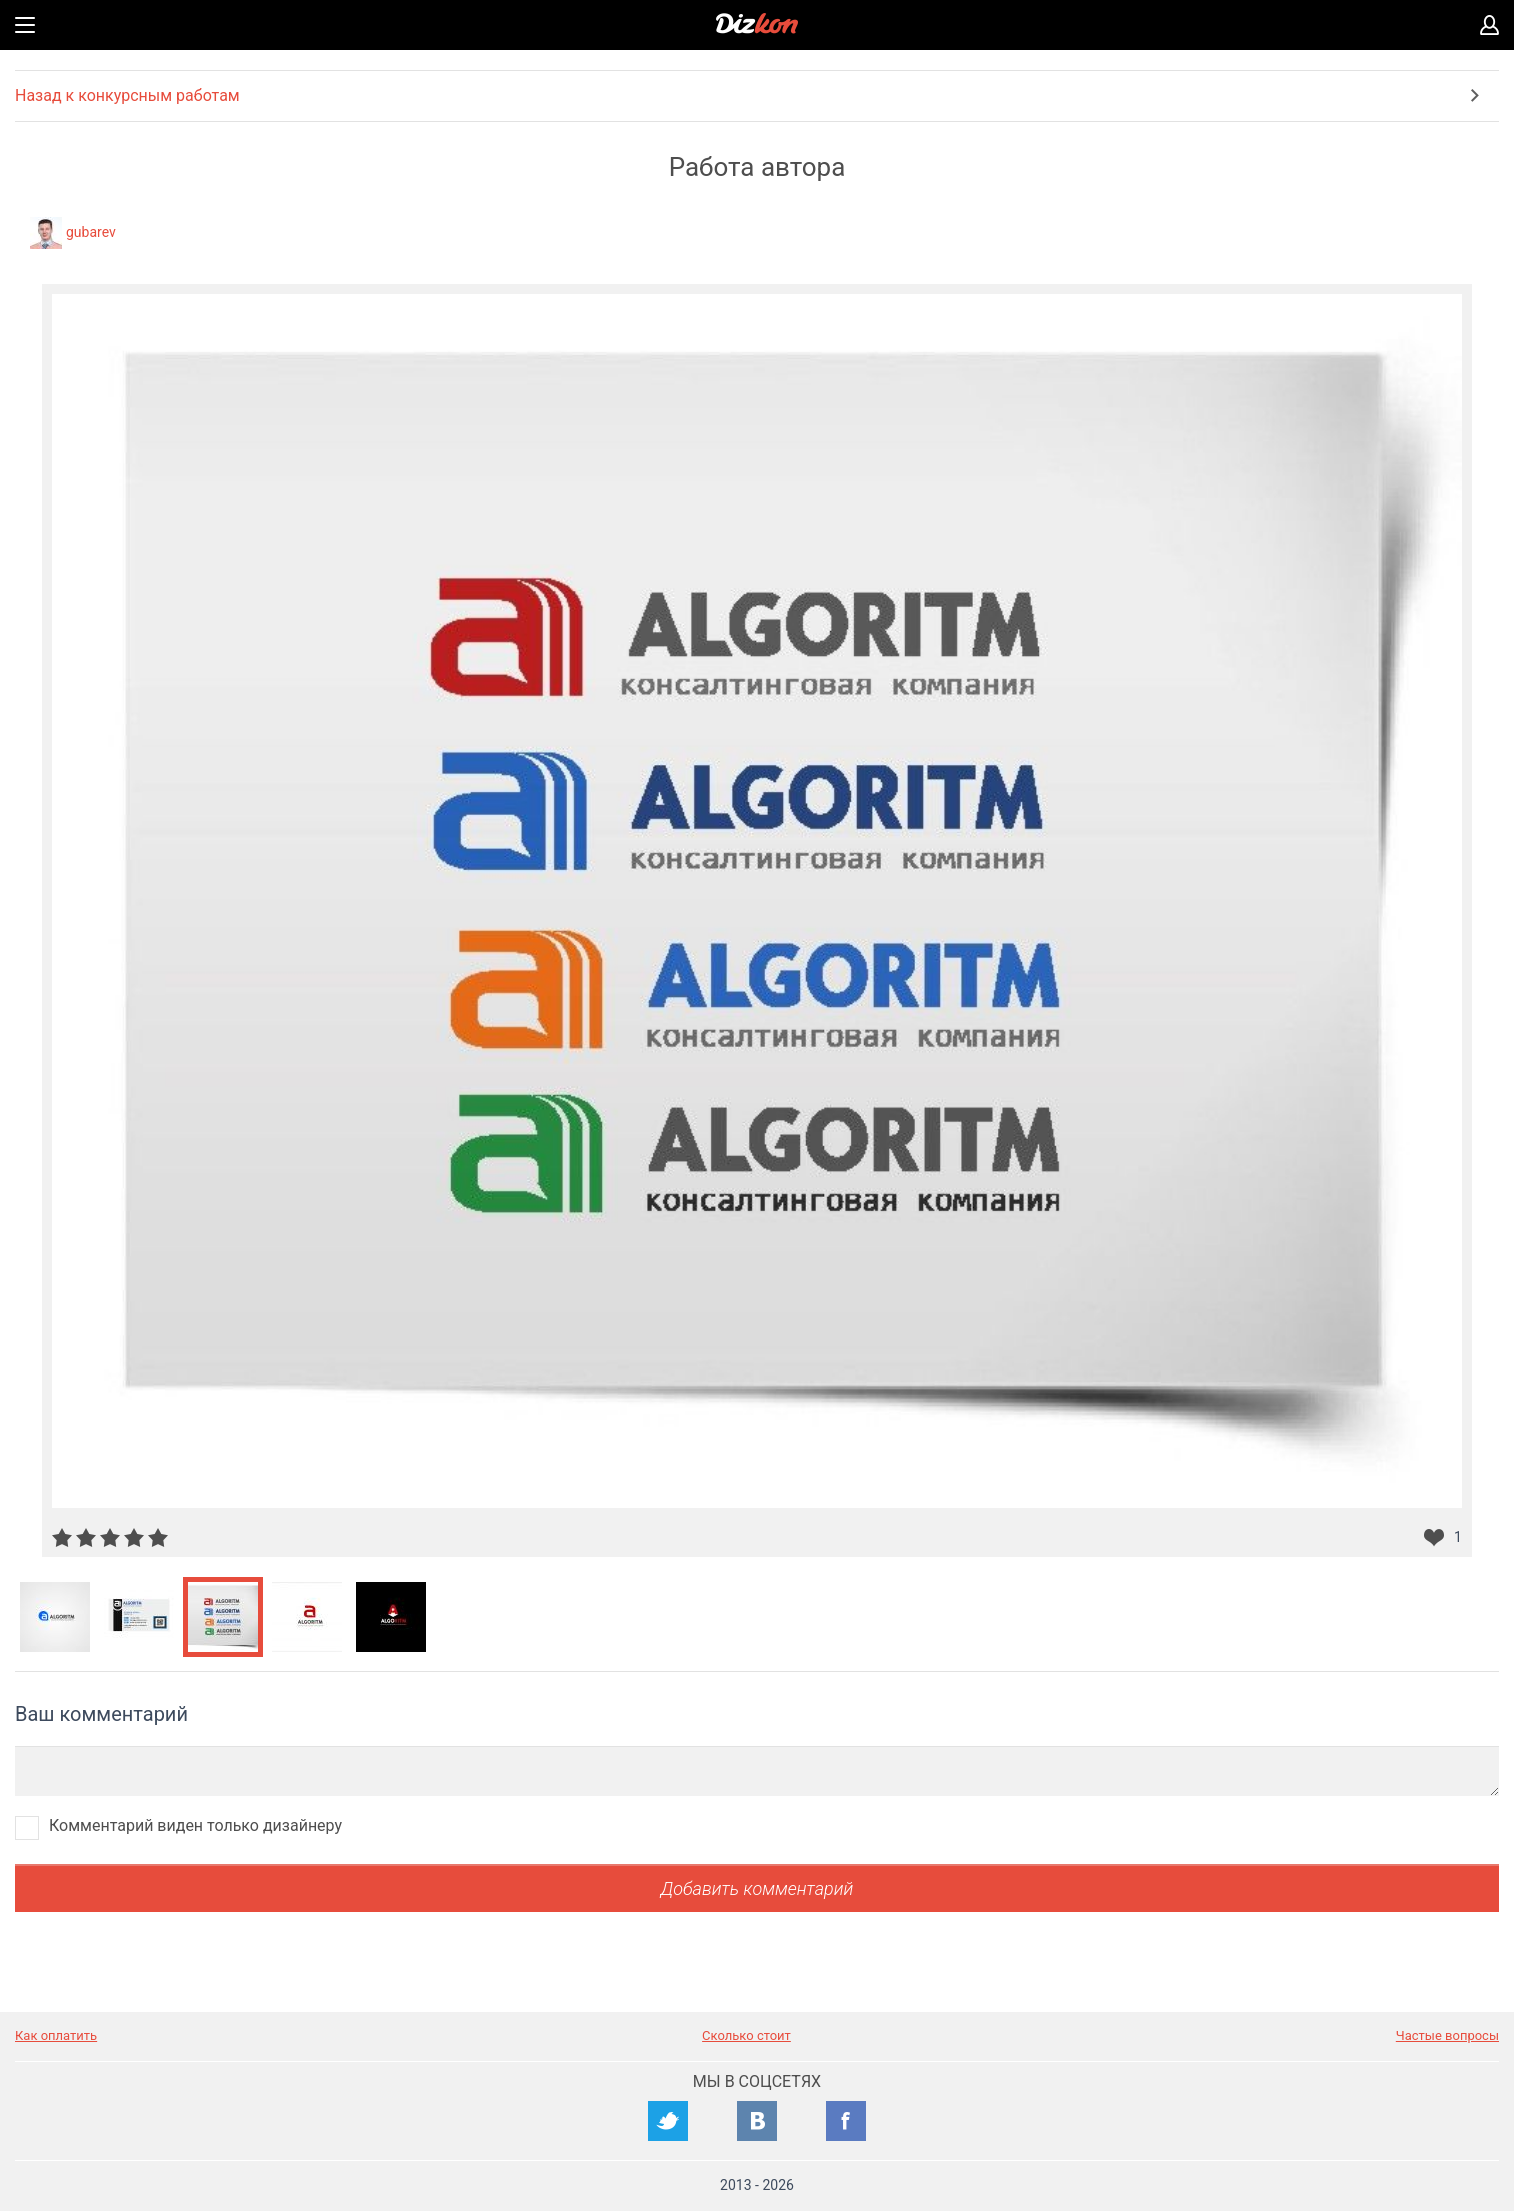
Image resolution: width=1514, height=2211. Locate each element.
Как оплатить (56, 2035)
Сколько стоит (746, 2035)
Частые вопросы (1447, 2035)
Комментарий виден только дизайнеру (195, 1825)
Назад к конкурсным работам (127, 95)
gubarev (91, 232)
